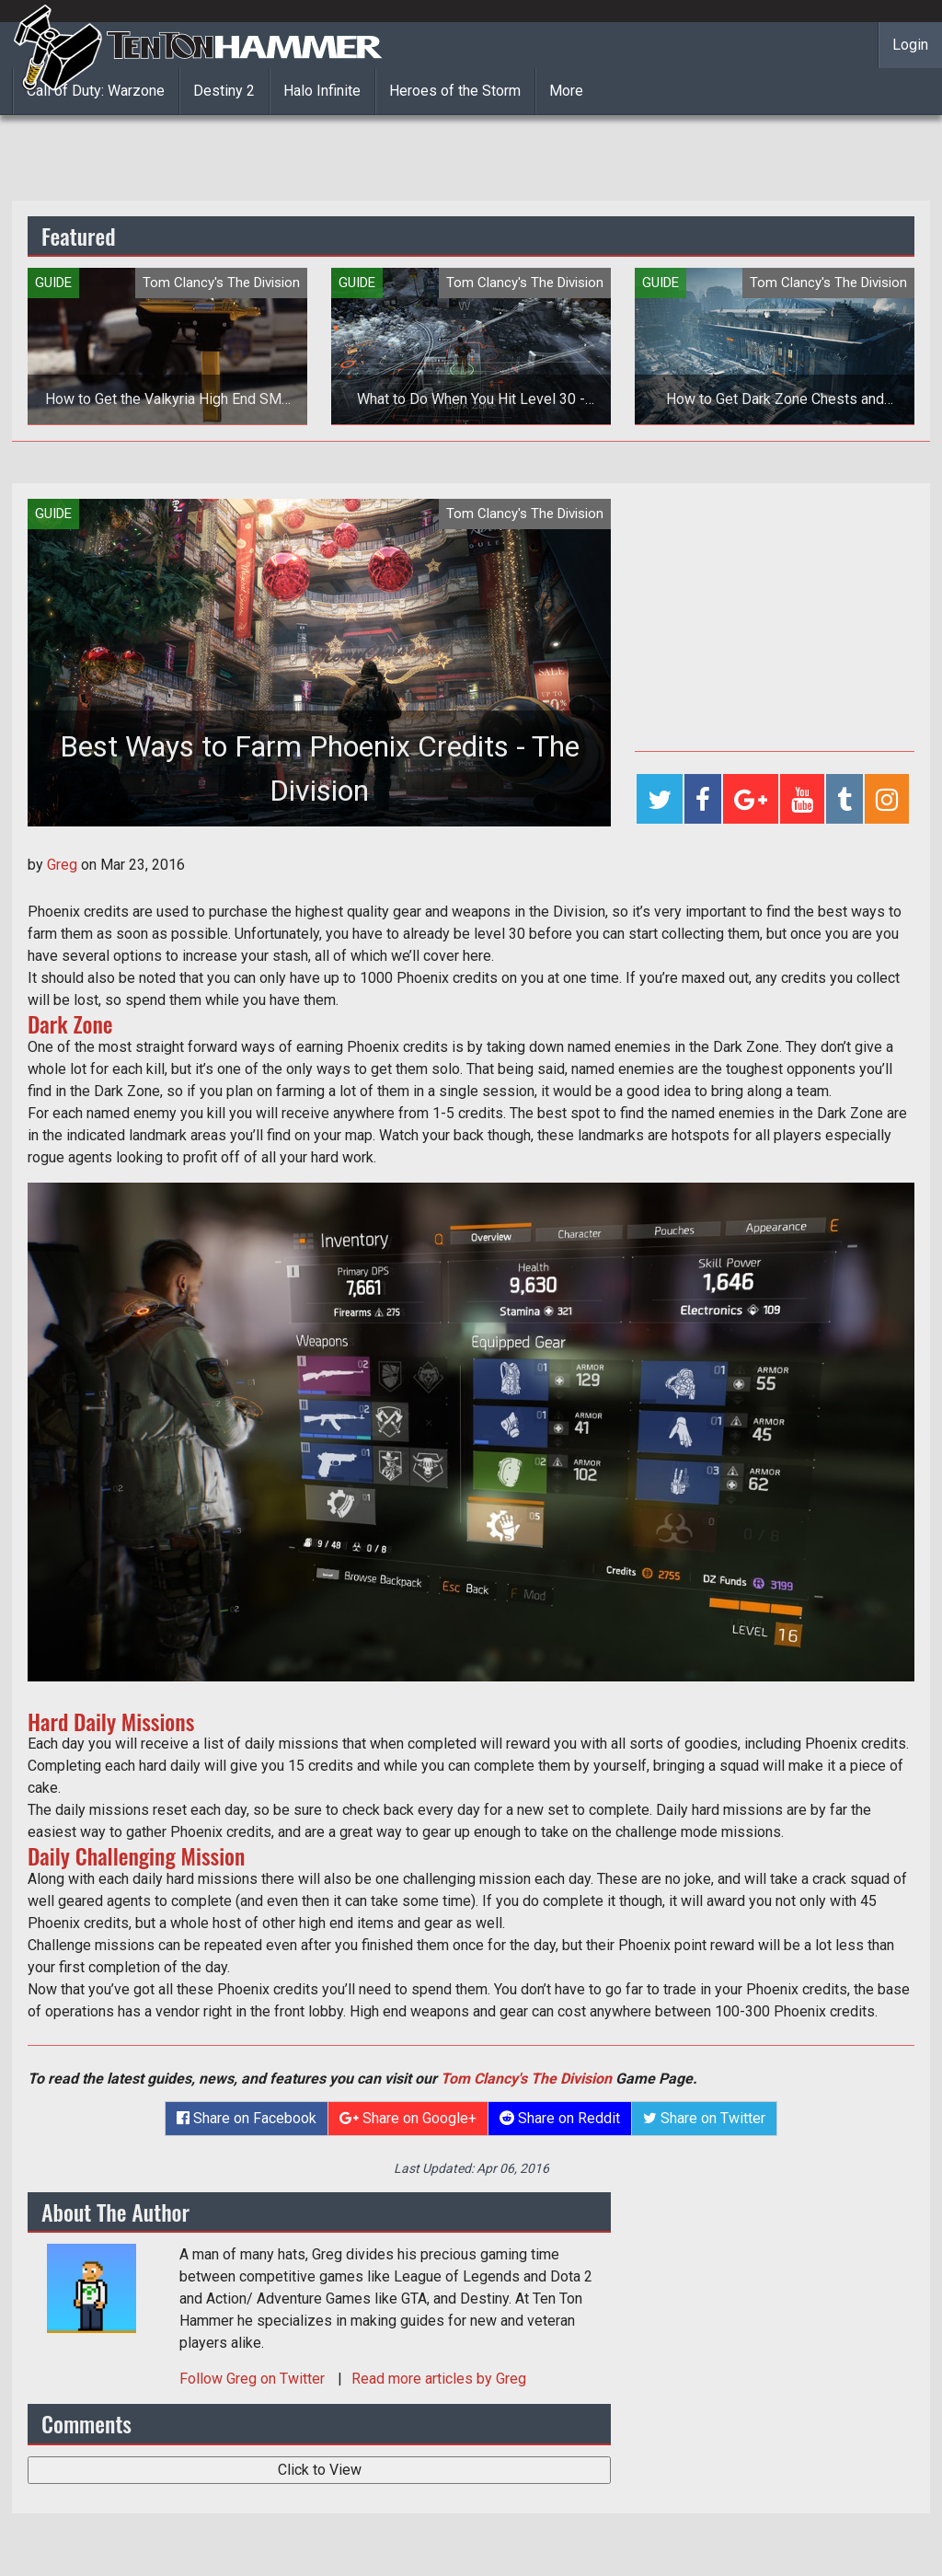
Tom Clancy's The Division (526, 2078)
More (566, 90)
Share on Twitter (704, 2118)
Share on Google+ (408, 2118)
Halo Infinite (322, 90)
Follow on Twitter (253, 2378)
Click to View (320, 2469)
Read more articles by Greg (438, 2378)
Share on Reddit (560, 2118)
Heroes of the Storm (455, 90)
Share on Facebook (246, 2118)
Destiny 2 (224, 90)
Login (910, 44)
